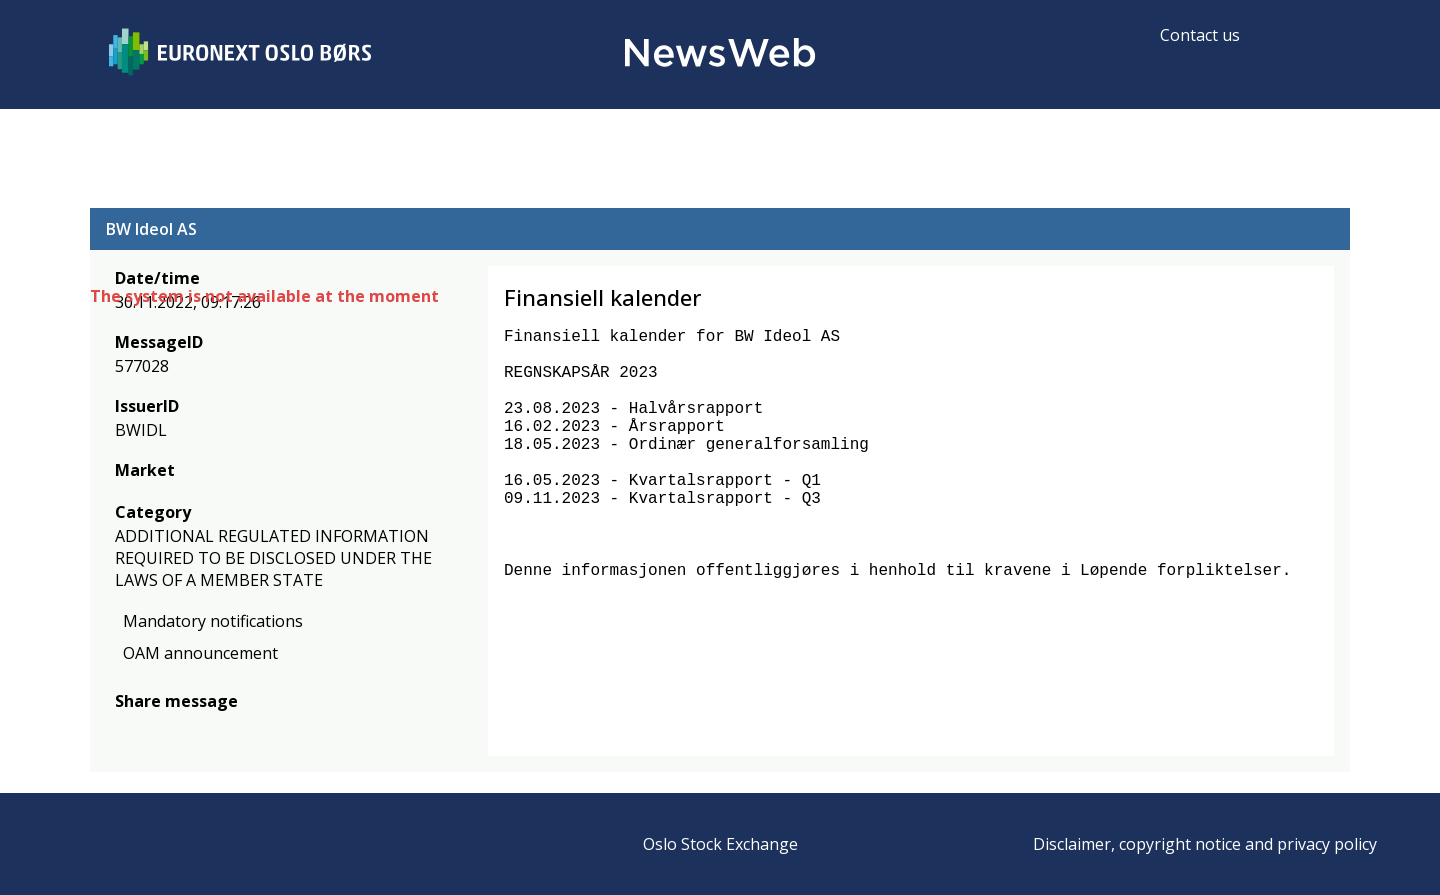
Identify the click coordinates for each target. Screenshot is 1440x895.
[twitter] (158, 730)
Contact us (1200, 35)
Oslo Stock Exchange (720, 844)
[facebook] (126, 730)
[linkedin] (195, 730)
